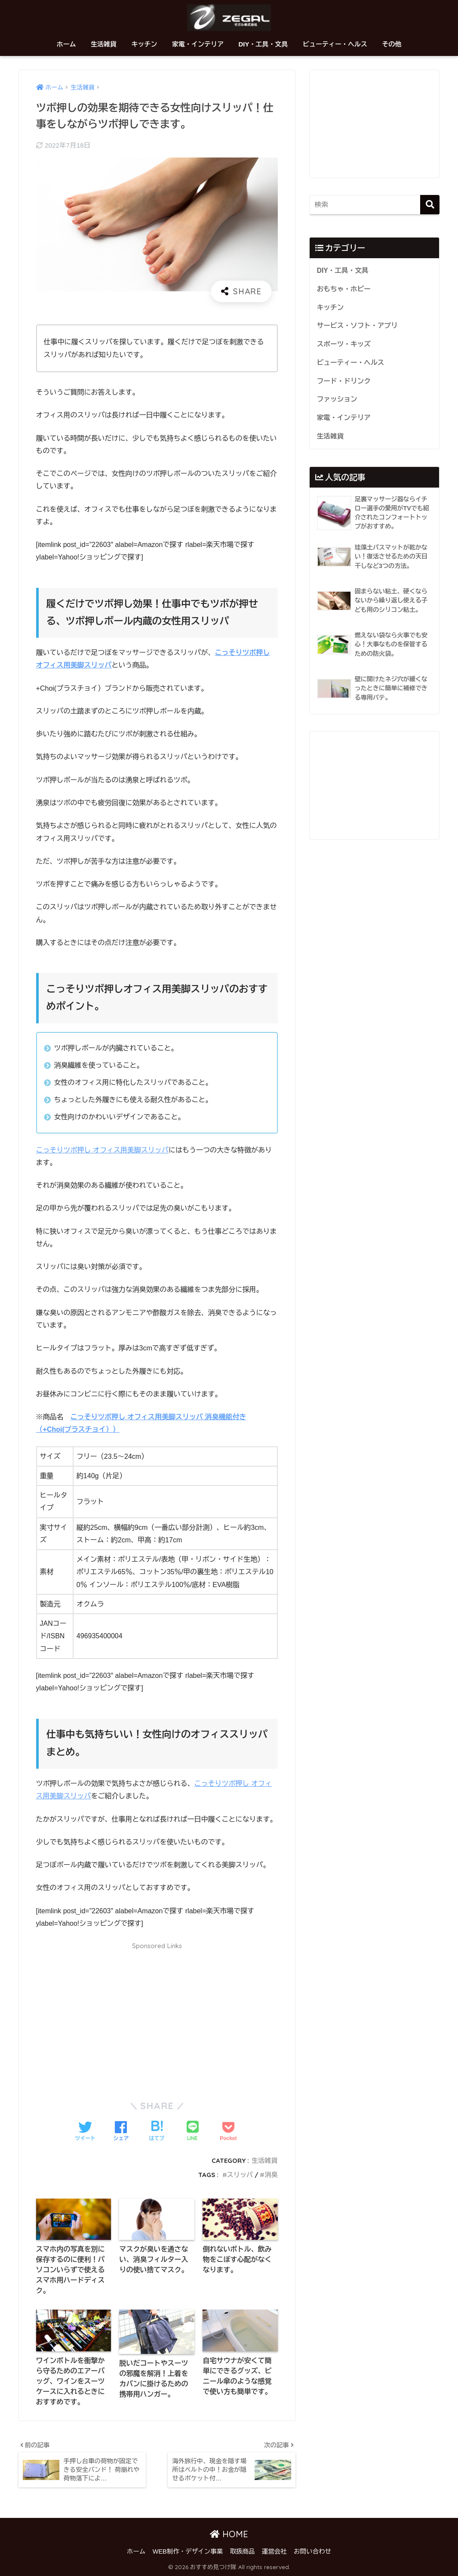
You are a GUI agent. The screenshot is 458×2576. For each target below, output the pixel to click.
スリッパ (240, 2175)
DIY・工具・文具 (263, 44)
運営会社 (274, 2551)
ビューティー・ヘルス (335, 44)
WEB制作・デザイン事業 (188, 2551)
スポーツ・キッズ (344, 344)
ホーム (66, 44)
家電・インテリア (198, 44)
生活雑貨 (104, 44)
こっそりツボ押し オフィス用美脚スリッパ (102, 1150)
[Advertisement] (157, 2015)
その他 (391, 44)
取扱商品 (242, 2551)
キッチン (144, 44)
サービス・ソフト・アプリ (357, 325)
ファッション (337, 399)
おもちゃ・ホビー (344, 289)
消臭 (270, 2175)
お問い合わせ (312, 2551)
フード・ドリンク (344, 381)
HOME (229, 2534)
